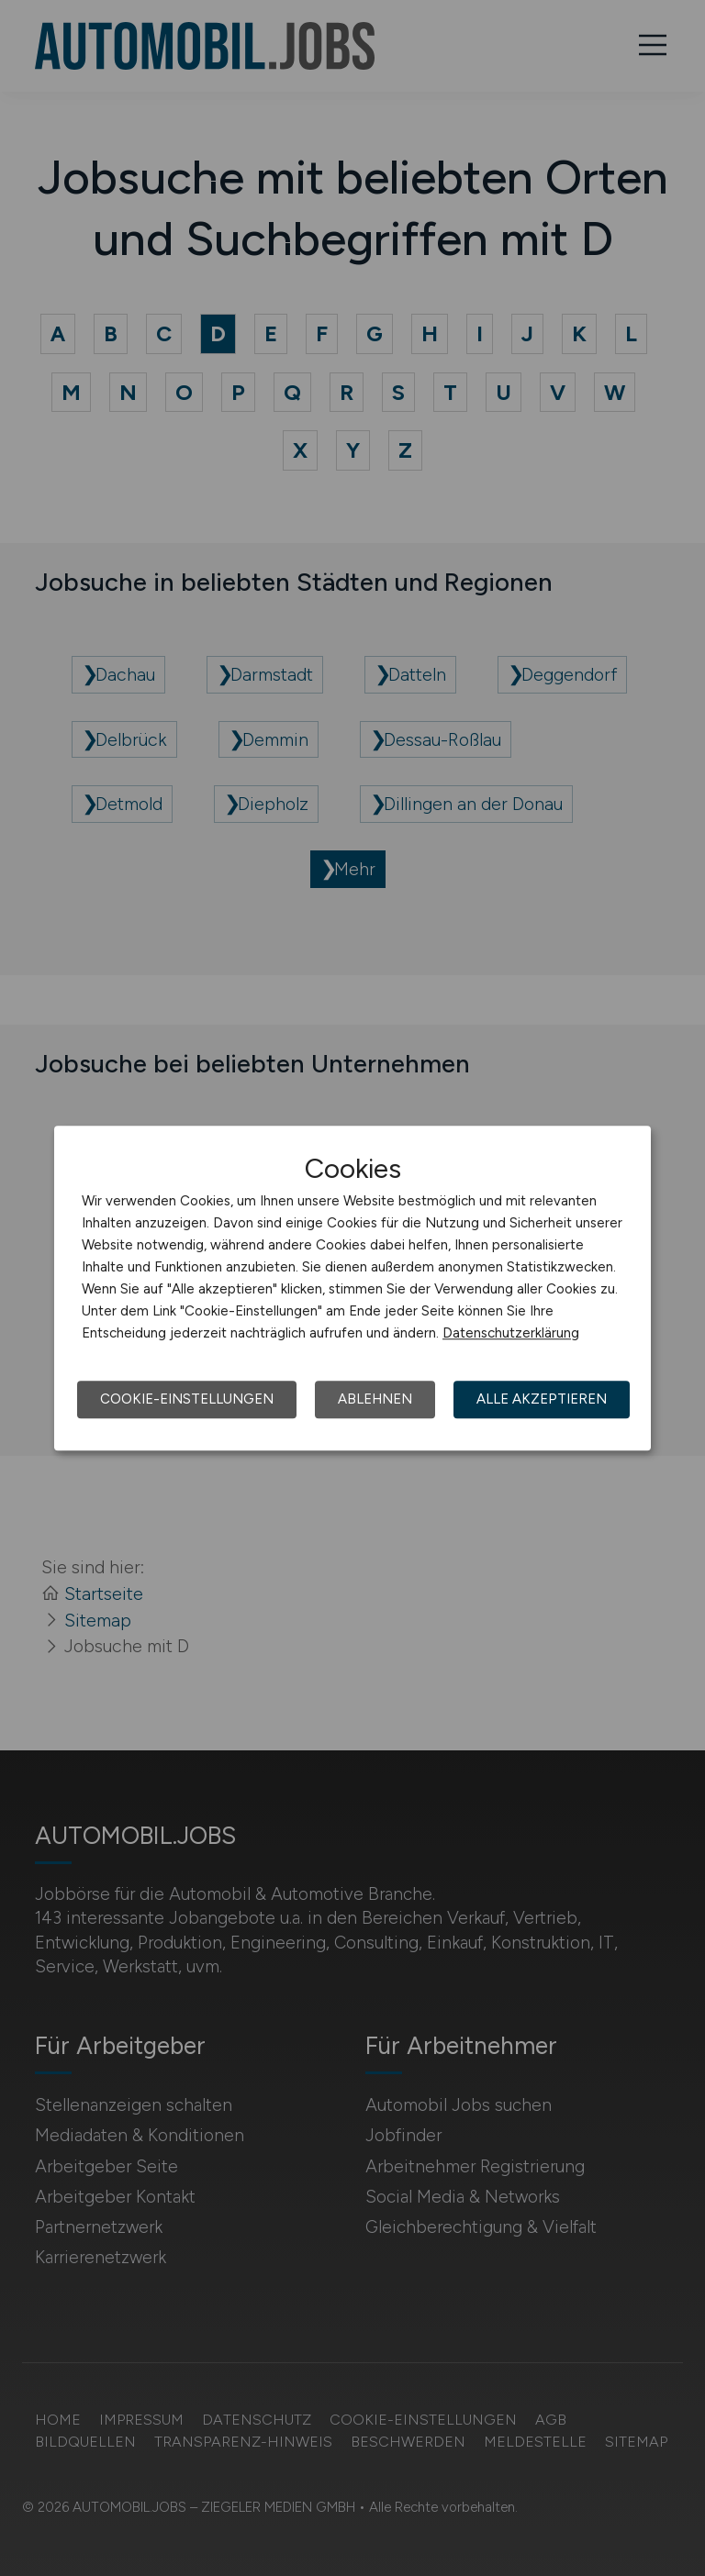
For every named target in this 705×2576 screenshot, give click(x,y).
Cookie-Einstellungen (187, 1399)
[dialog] (352, 1288)
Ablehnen (375, 1399)
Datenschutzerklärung (510, 1333)
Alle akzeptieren (541, 1399)
